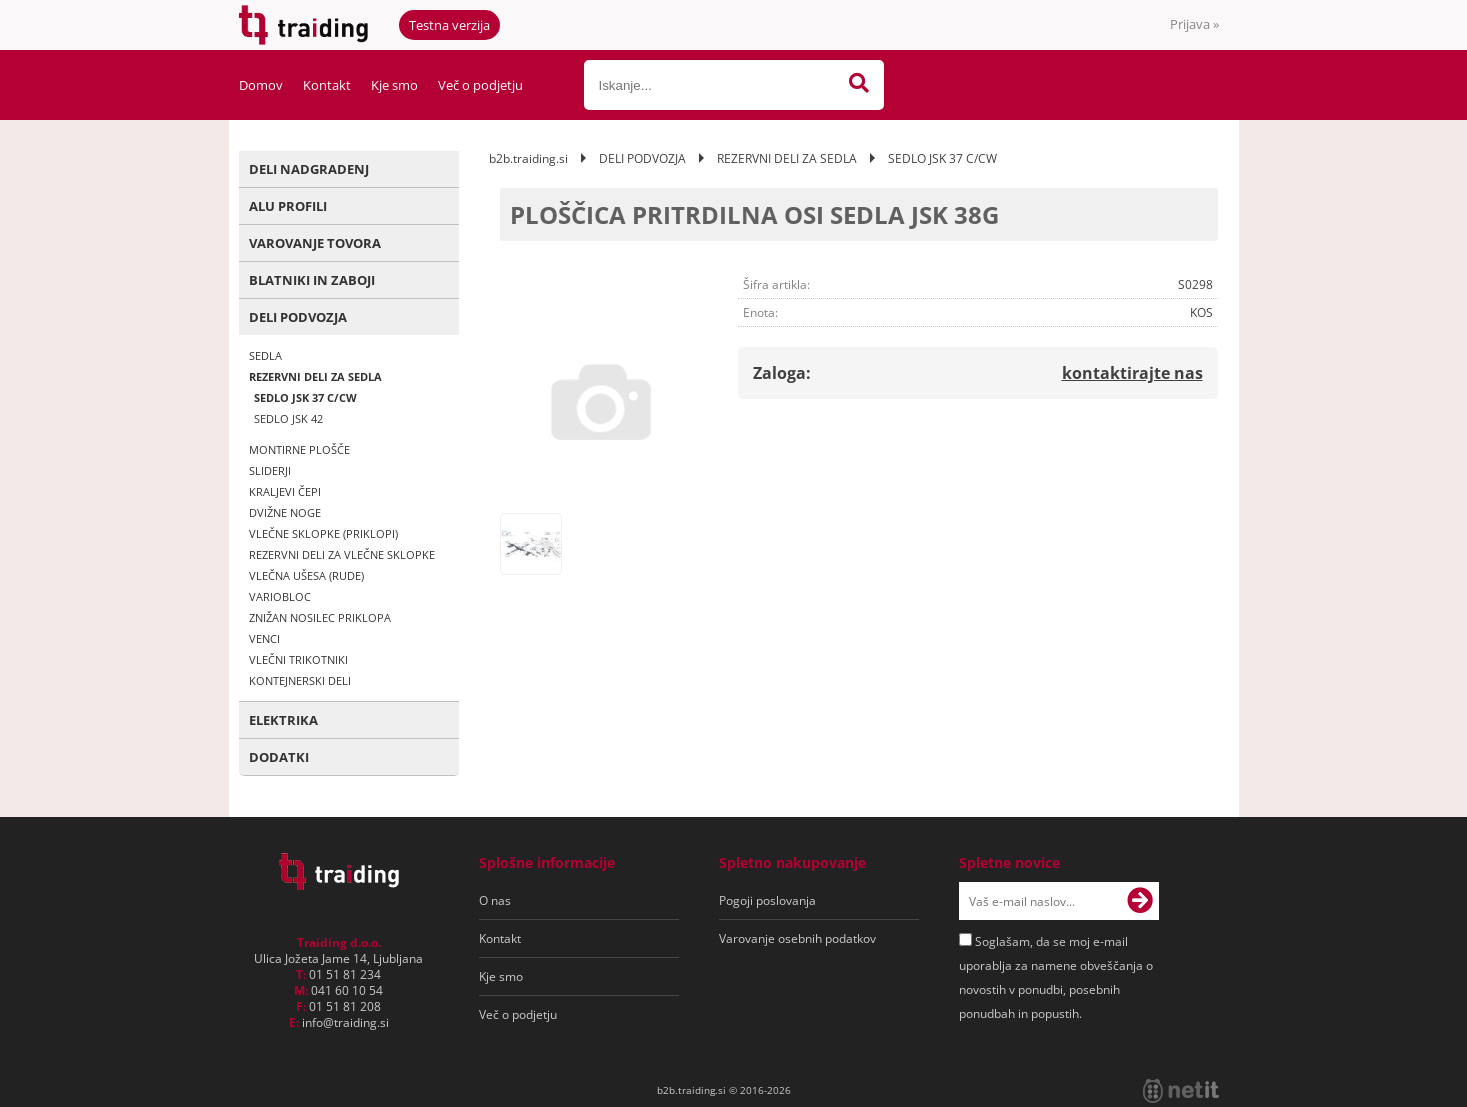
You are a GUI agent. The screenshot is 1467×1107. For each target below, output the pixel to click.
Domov (261, 85)
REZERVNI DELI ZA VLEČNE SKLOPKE (342, 554)
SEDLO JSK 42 (288, 418)
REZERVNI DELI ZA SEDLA (315, 376)
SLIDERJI (270, 470)
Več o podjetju (480, 85)
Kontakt (327, 85)
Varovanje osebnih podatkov (797, 938)
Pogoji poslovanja (767, 900)
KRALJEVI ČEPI (285, 491)
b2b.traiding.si (528, 158)
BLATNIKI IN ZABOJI (312, 280)
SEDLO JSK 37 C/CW (305, 397)
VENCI (264, 638)
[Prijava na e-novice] (1140, 901)
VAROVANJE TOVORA (315, 243)
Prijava (1194, 24)
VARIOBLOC (280, 596)
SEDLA (265, 355)
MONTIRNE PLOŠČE (299, 449)
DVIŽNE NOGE (285, 512)
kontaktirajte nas (1132, 373)
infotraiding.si (345, 1022)
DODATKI (279, 757)
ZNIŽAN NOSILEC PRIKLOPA (320, 617)
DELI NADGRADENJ (309, 169)
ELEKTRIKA (283, 720)
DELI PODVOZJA (298, 317)
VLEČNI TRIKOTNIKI (298, 659)
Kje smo (394, 85)
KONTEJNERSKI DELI (300, 680)
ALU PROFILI (288, 206)
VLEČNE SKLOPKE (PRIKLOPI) (323, 533)
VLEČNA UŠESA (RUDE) (306, 575)
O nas (495, 900)
